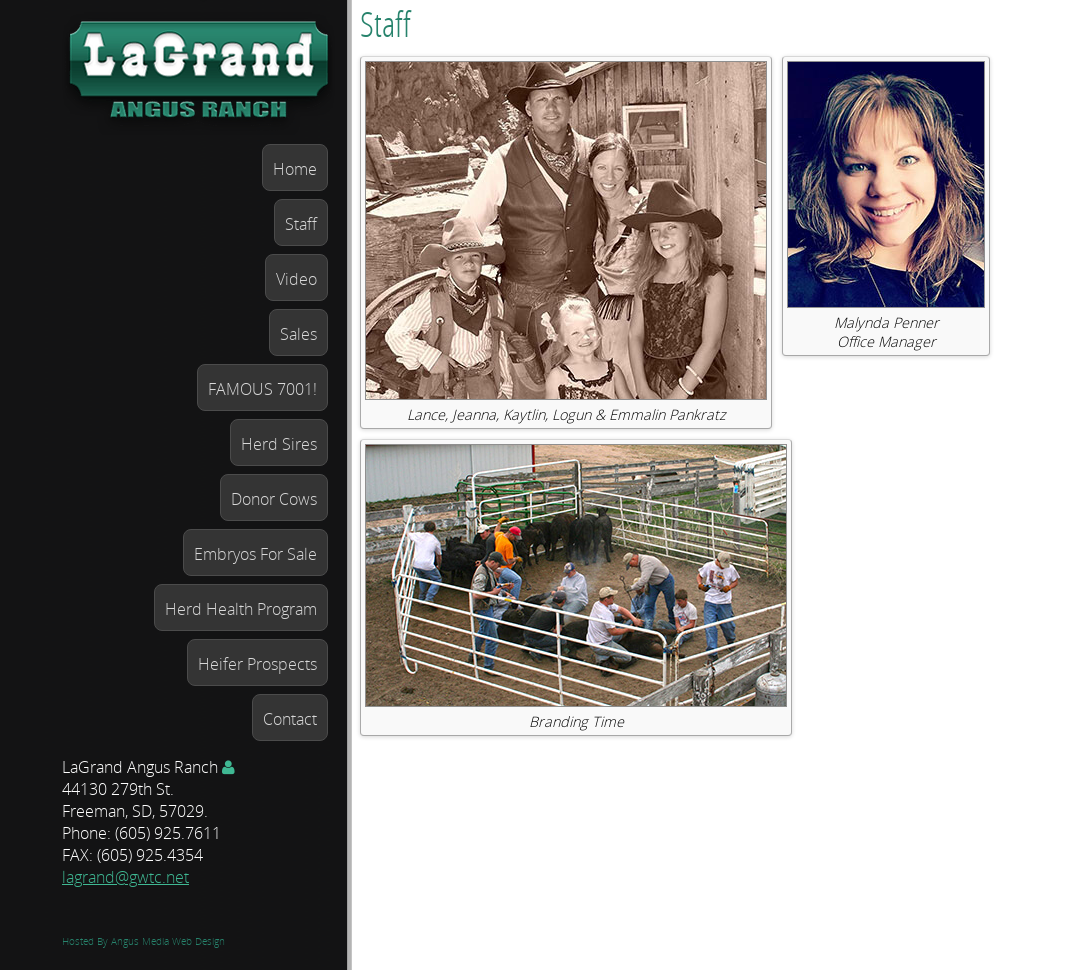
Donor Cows (274, 499)
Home (295, 169)
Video (296, 279)
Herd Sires (279, 444)
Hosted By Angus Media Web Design (143, 941)
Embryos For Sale (255, 554)
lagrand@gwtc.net (125, 877)
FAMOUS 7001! (262, 389)
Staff (301, 224)
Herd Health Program (241, 609)
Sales (298, 334)
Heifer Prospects (257, 664)
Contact (290, 719)
